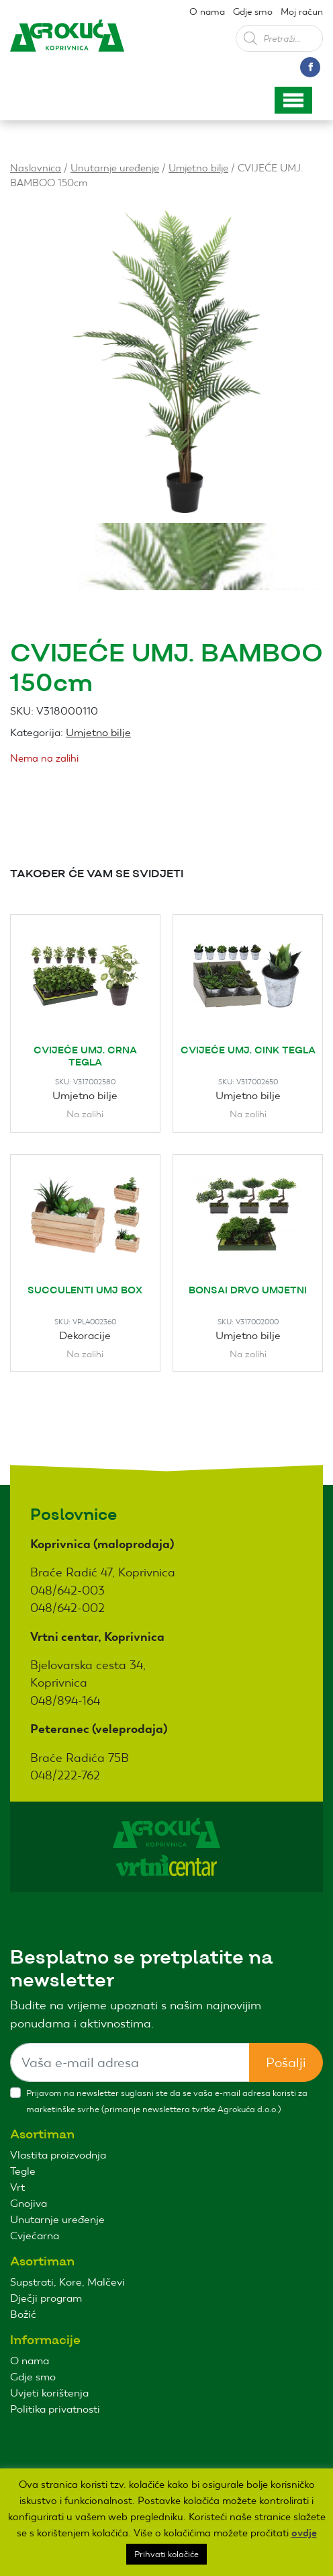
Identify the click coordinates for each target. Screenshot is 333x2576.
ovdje (304, 2533)
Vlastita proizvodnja (58, 2155)
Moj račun (302, 11)
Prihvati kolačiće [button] (166, 2554)
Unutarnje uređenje (114, 167)
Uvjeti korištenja (49, 2393)
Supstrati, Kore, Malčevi (67, 2282)
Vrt (17, 2187)
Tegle (23, 2171)
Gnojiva (28, 2203)
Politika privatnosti (55, 2409)
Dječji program (46, 2298)
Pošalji (286, 2062)
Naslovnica (35, 167)
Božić (23, 2314)
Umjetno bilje (198, 167)
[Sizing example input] (130, 2062)
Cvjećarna (34, 2235)
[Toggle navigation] (293, 100)
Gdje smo (253, 11)
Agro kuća (67, 46)
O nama (207, 11)
